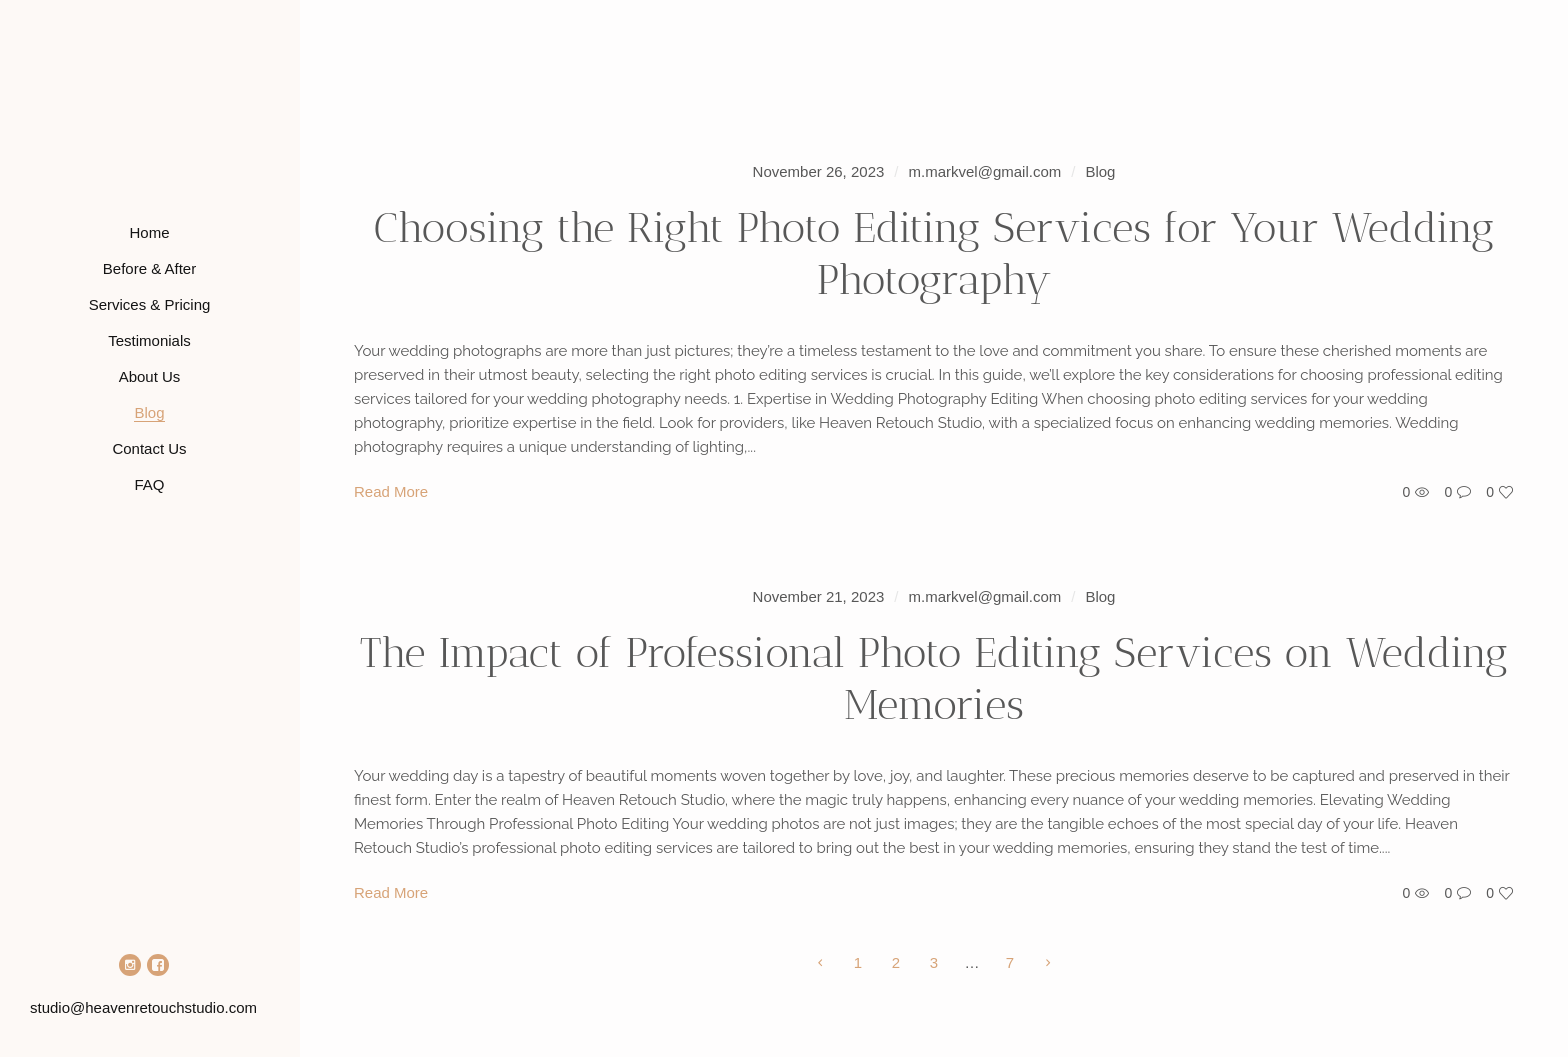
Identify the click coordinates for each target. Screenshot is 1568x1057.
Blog (1100, 171)
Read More (391, 491)
